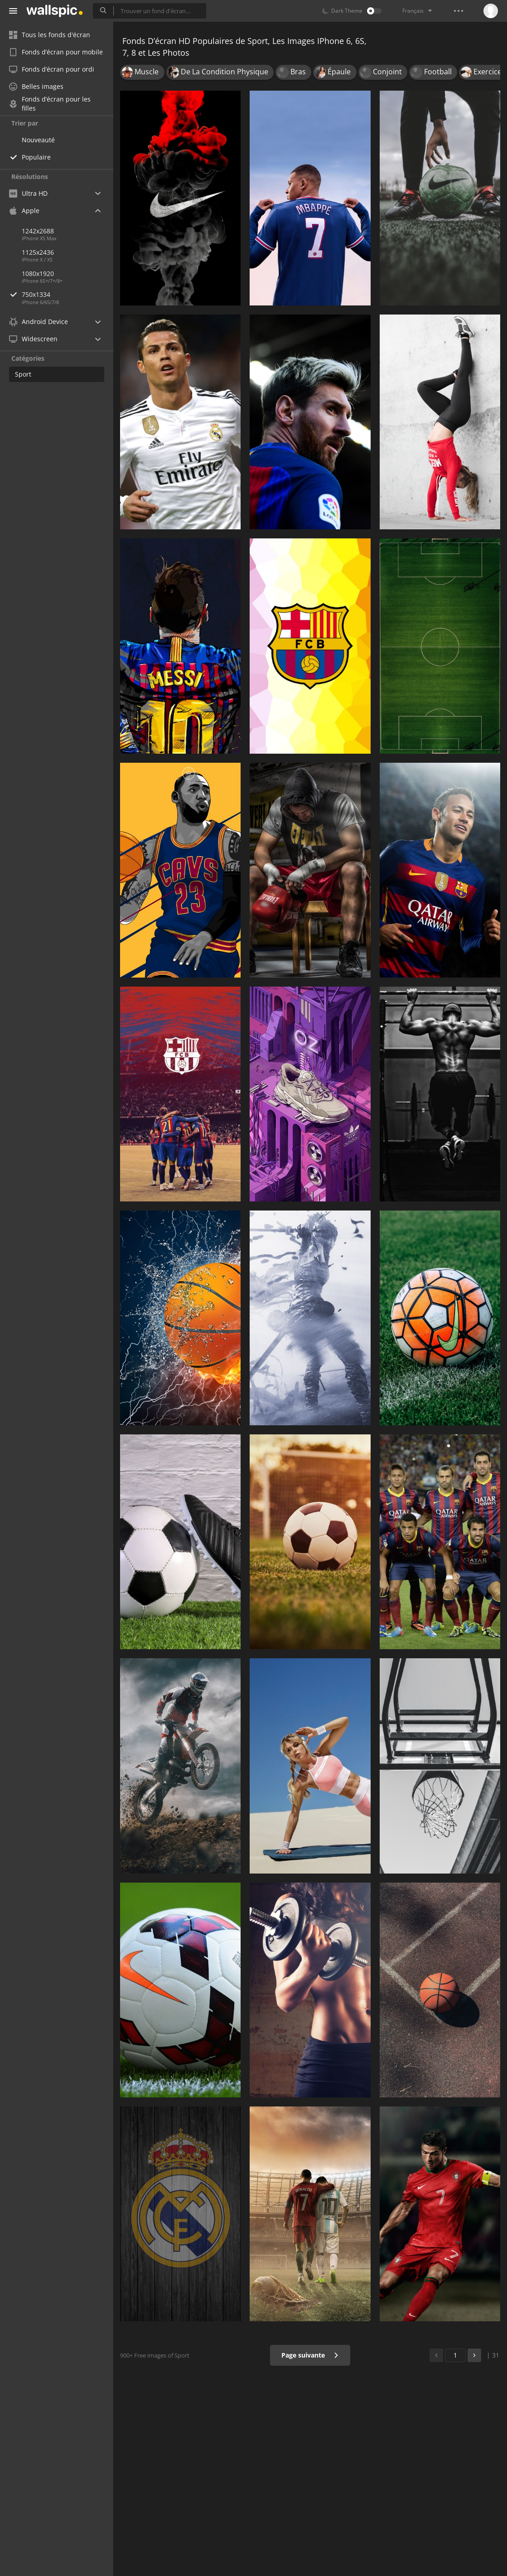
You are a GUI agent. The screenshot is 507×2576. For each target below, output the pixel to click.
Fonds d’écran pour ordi (51, 69)
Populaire (36, 157)
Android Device (38, 321)
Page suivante (310, 2355)
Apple (24, 210)
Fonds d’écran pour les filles (50, 103)
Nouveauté (38, 140)
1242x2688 (38, 231)
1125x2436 (38, 252)
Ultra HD (28, 193)
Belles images (36, 86)
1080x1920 (38, 273)
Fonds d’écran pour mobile (56, 52)
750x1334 (67, 294)
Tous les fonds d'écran (49, 34)
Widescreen (33, 338)
